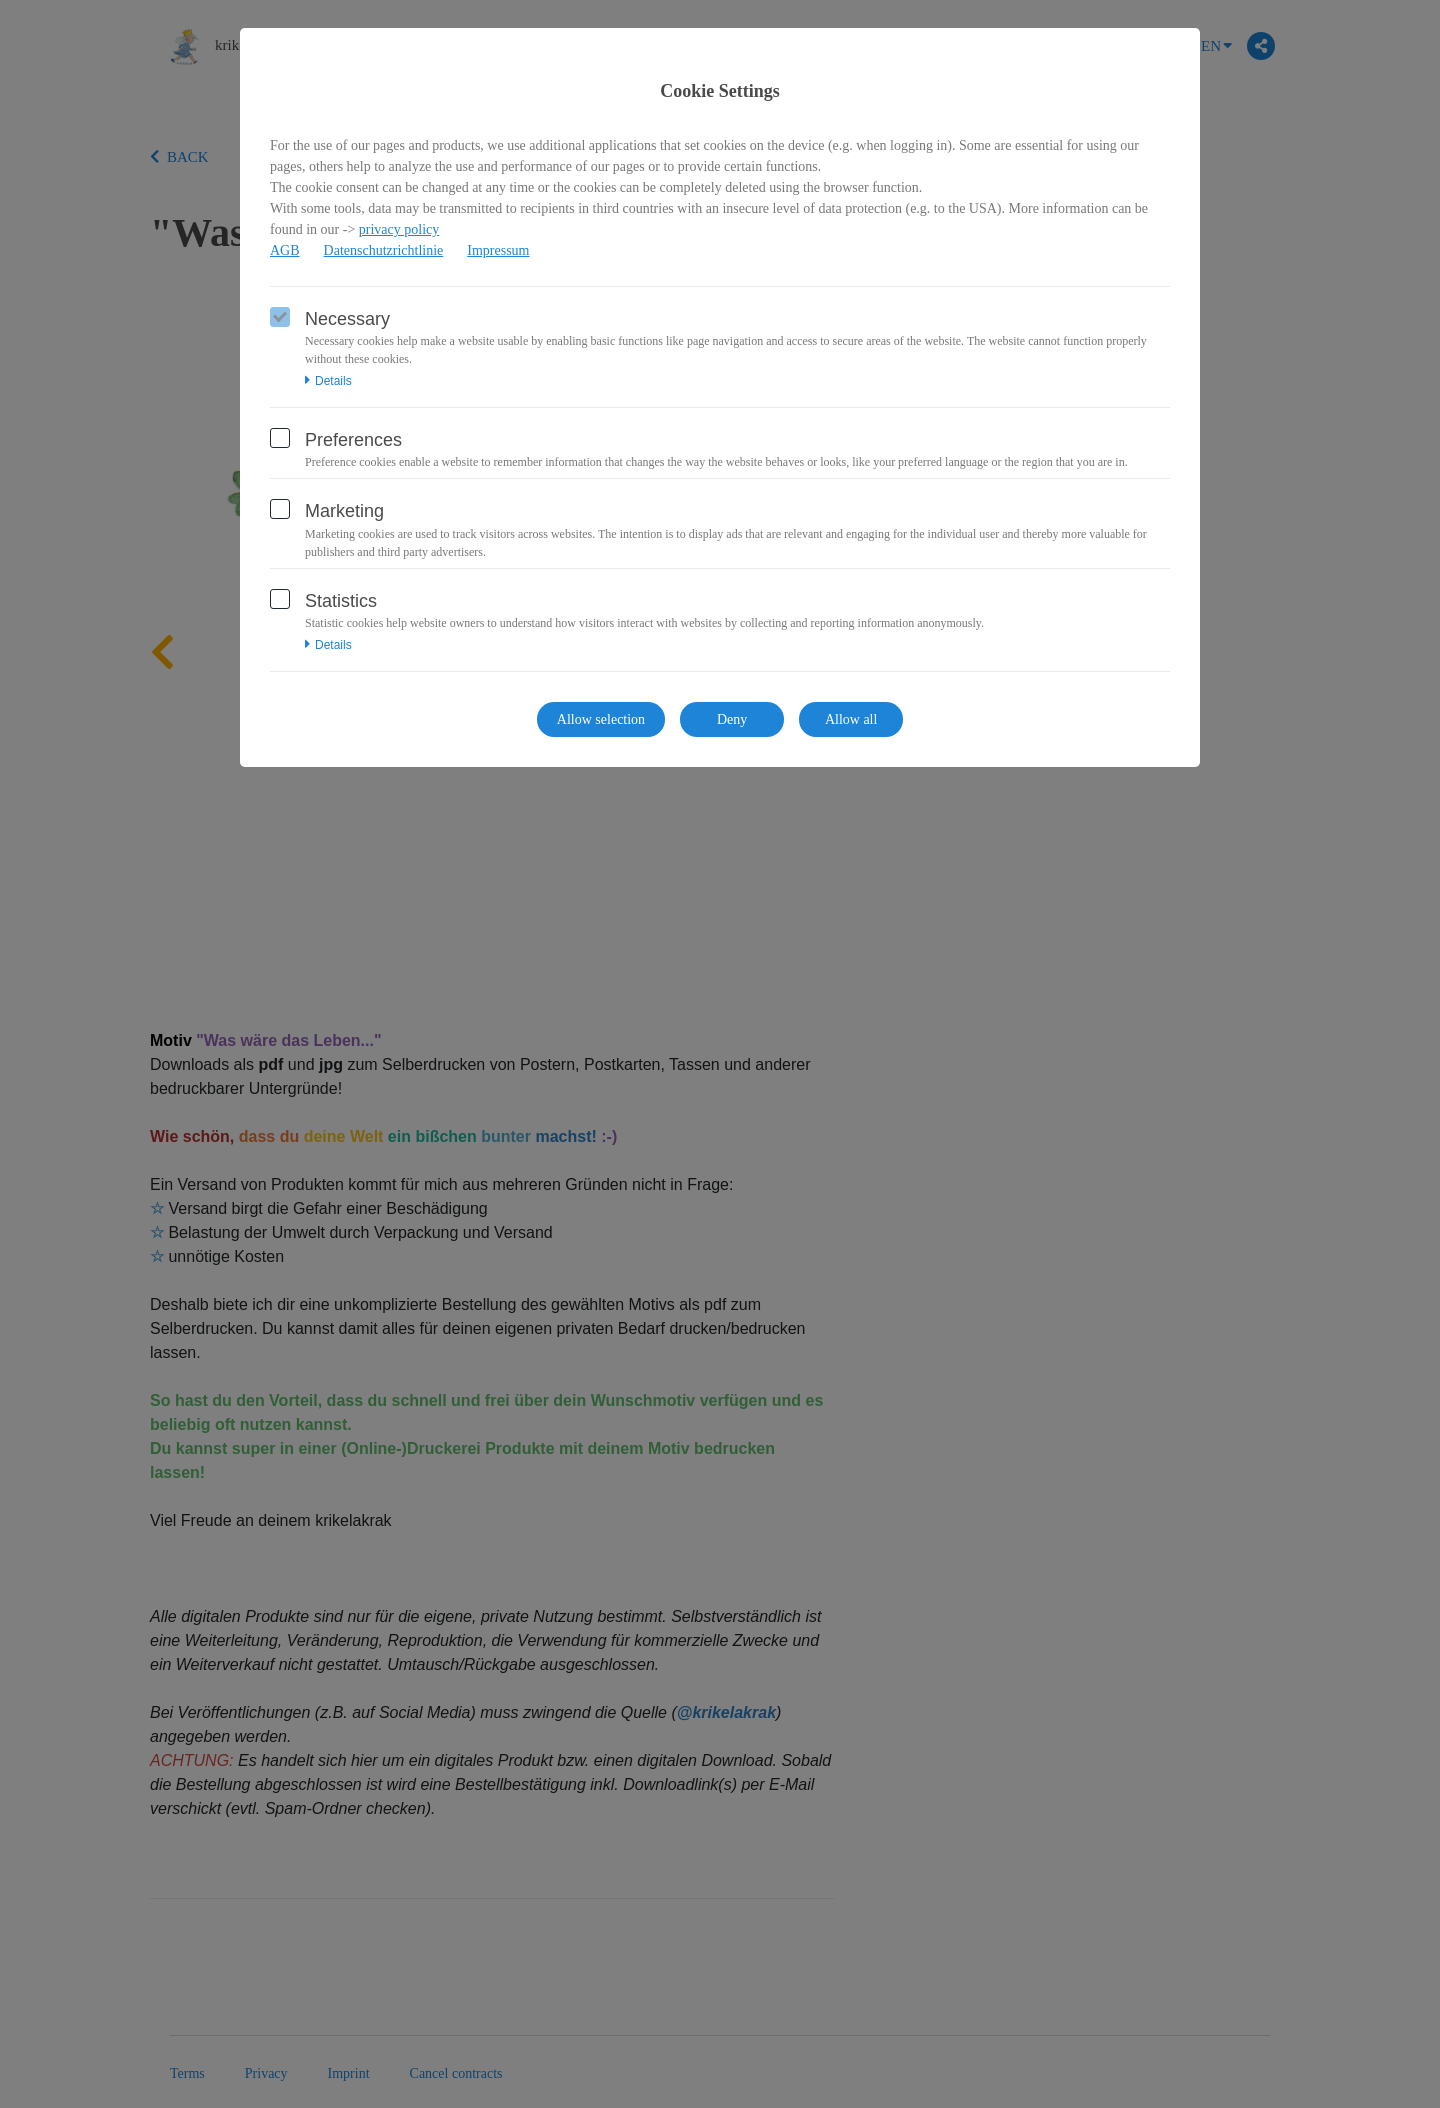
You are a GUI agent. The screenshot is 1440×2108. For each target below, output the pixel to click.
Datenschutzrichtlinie (384, 250)
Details (328, 381)
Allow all (851, 719)
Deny (732, 719)
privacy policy (399, 229)
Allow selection (601, 719)
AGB (285, 250)
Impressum (498, 250)
